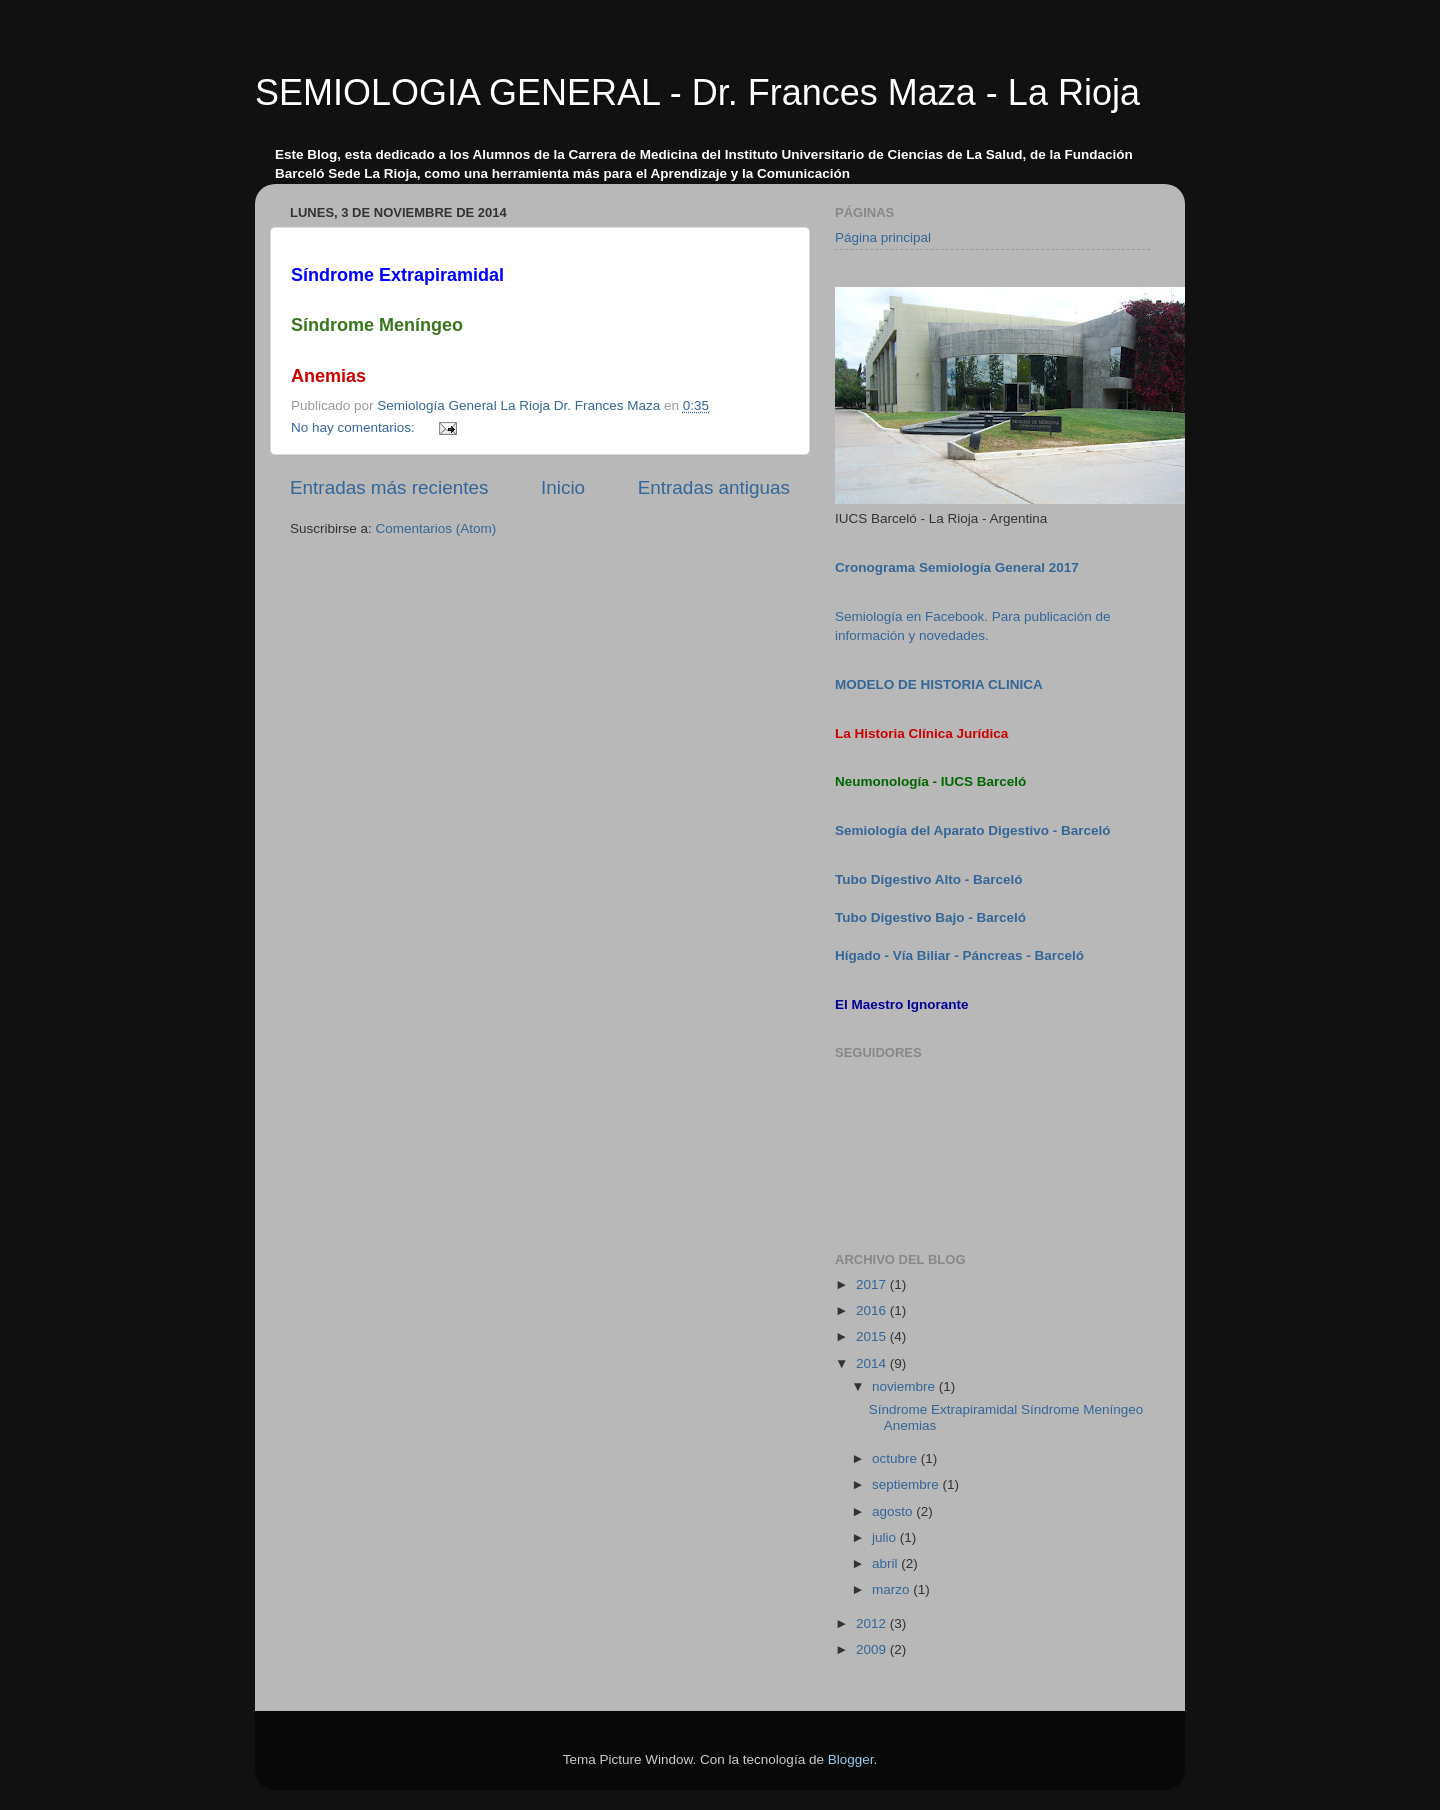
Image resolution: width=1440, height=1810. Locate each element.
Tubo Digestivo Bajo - (906, 917)
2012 (873, 1623)
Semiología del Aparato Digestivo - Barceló (973, 830)
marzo (892, 1589)
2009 (873, 1649)
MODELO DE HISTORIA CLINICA (939, 684)
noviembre (905, 1386)
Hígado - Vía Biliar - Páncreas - (935, 955)
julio (886, 1537)
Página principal (883, 237)
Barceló (1002, 917)
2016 (873, 1310)
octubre (896, 1458)
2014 (873, 1363)
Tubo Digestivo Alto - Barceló (929, 879)
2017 (873, 1284)
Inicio (563, 487)
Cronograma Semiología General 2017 (957, 567)
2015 (873, 1336)
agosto (894, 1511)
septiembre (907, 1484)
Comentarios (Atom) (436, 528)
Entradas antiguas (714, 487)
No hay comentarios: (355, 427)
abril (886, 1563)
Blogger (851, 1759)
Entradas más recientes (389, 487)
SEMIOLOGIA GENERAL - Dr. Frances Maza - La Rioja (697, 92)
